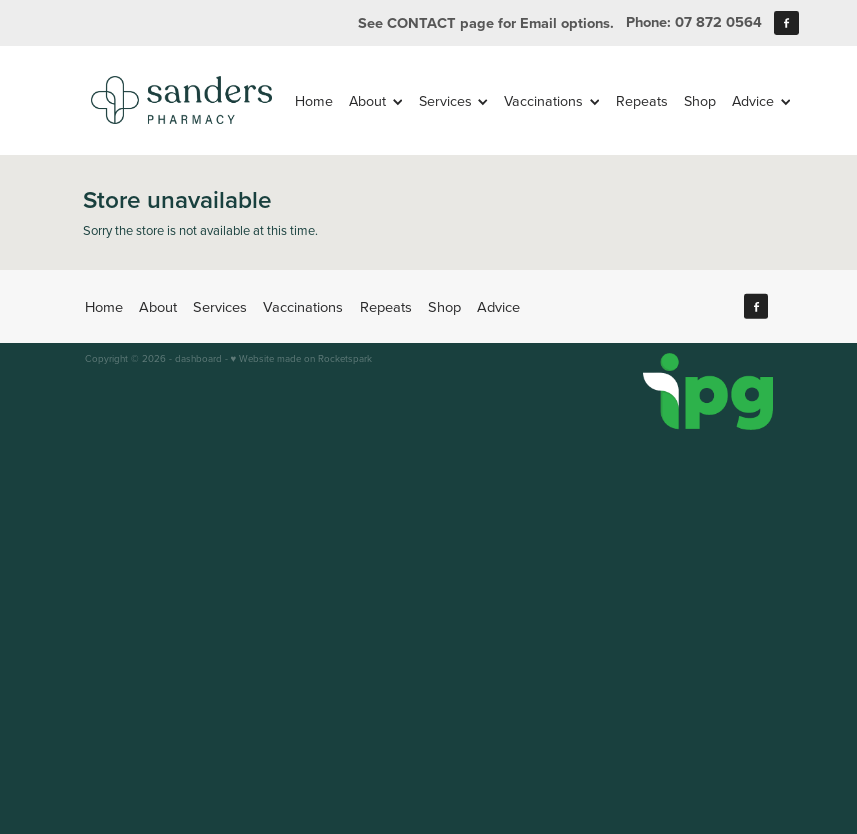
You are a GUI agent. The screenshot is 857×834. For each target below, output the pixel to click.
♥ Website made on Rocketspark (302, 358)
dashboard (198, 358)
